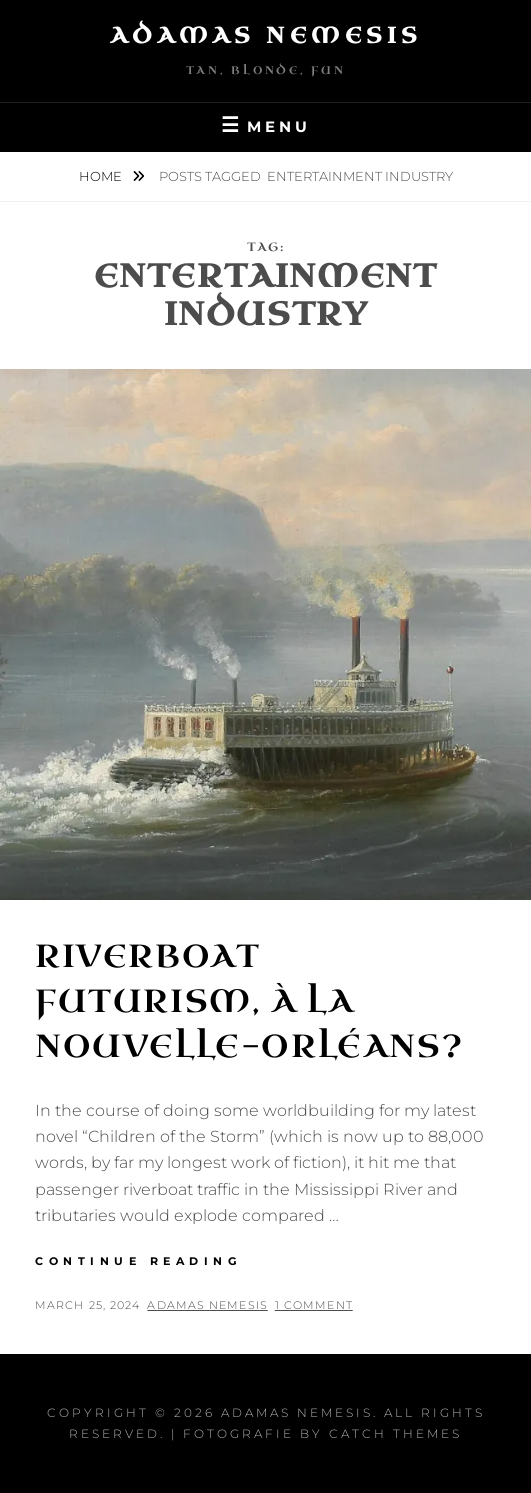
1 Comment (314, 1305)
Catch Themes (395, 1433)
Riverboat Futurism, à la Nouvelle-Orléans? (249, 1001)
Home (102, 176)
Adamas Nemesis (266, 35)
